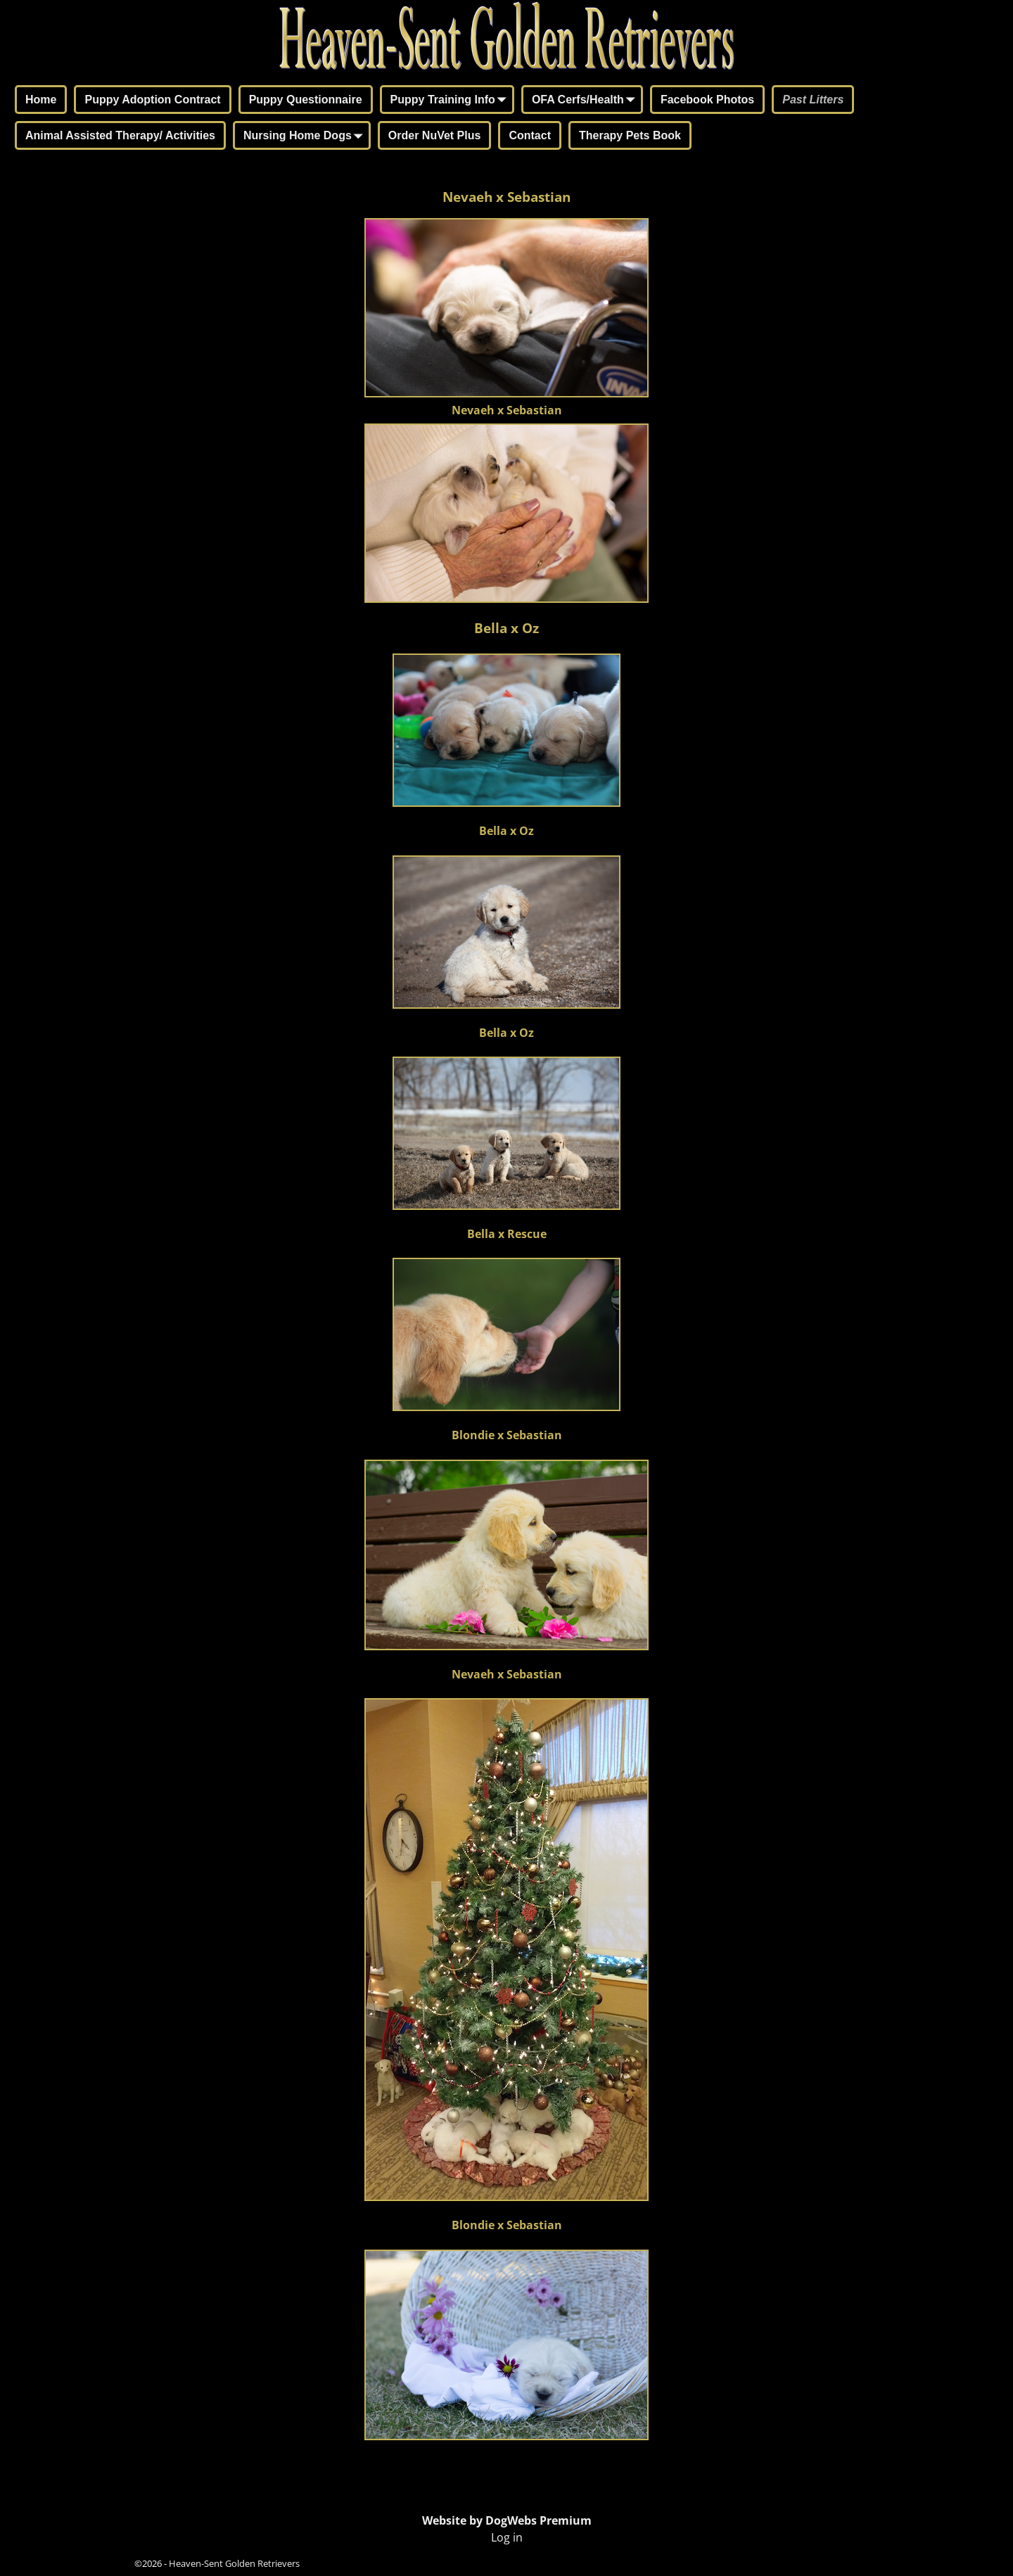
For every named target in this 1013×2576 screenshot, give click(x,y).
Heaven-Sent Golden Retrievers (234, 2563)
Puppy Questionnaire (305, 100)
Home (40, 100)
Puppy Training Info (451, 100)
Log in (507, 2537)
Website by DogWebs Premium (507, 2520)
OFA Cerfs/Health (586, 100)
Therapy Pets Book (630, 135)
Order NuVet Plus (434, 135)
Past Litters (812, 100)
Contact (530, 135)
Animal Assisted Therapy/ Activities (120, 135)
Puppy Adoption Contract (152, 100)
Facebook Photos (707, 100)
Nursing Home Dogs (306, 136)
